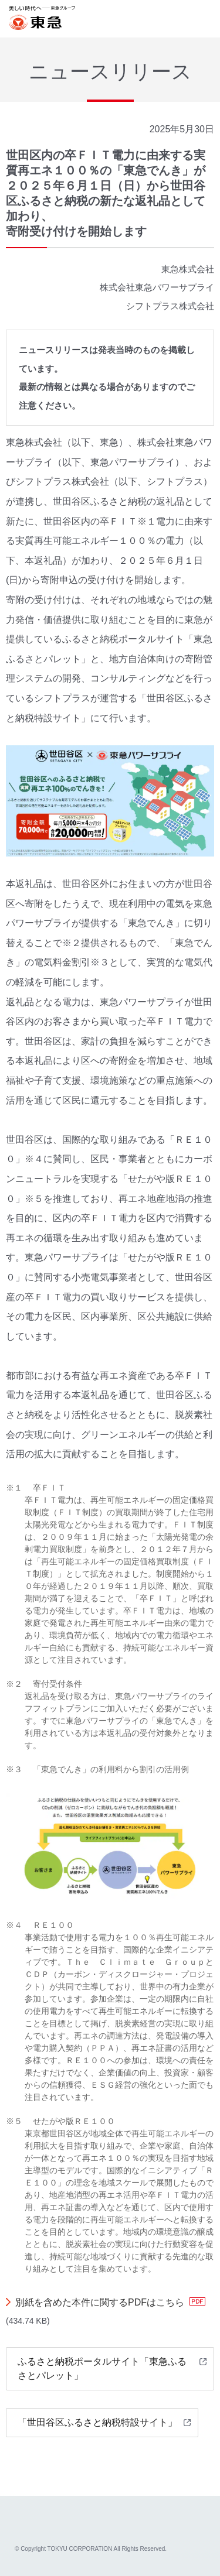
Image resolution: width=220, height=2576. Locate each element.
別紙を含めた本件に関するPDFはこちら (99, 2302)
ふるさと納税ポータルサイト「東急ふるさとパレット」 (102, 2368)
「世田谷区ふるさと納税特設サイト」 (97, 2422)
